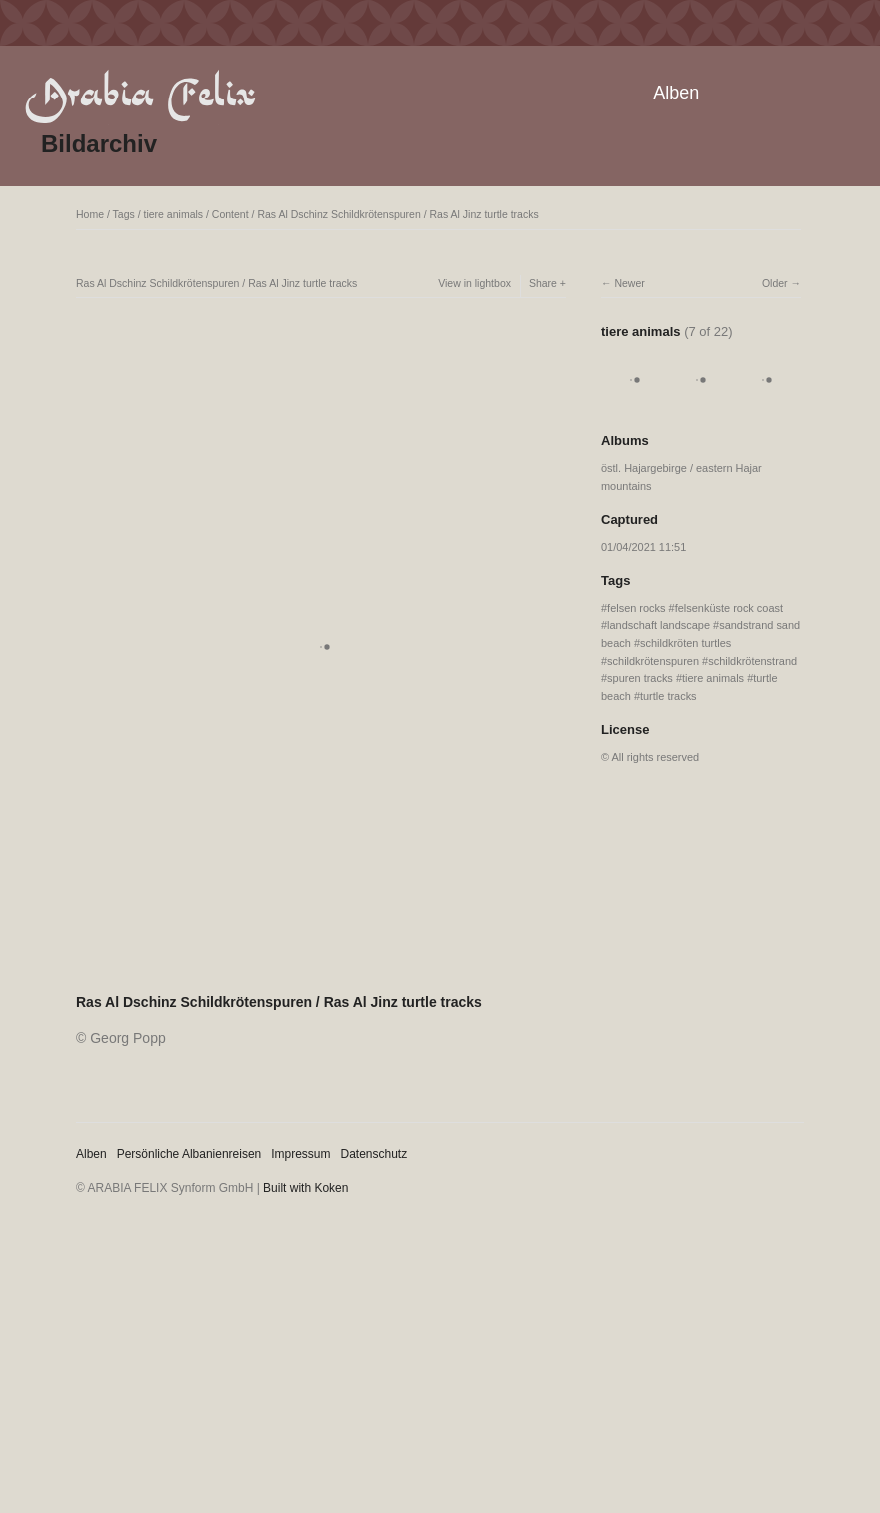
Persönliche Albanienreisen (189, 1154)
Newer (629, 283)
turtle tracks (668, 696)
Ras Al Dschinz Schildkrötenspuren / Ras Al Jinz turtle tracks (397, 214)
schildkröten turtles (685, 643)
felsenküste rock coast (729, 608)
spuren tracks (640, 678)
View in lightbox (474, 283)
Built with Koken (305, 1188)
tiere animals (174, 214)
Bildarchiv (99, 143)
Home (90, 214)
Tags (124, 214)
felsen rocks (636, 608)
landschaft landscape (658, 625)
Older (775, 283)
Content (230, 214)
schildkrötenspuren (653, 661)
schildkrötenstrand (752, 661)
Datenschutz (374, 1154)
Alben (676, 93)
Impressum (300, 1154)
